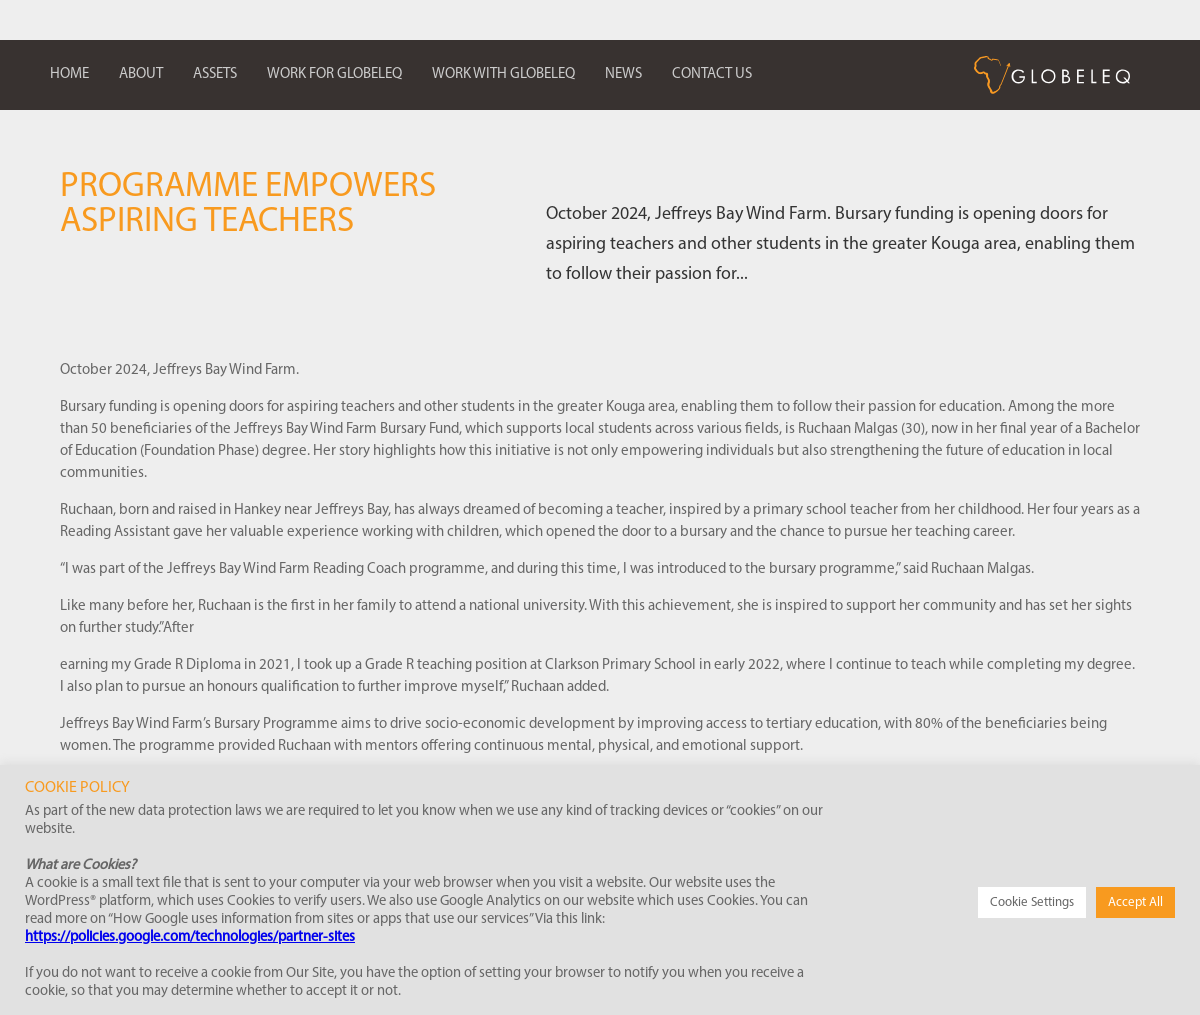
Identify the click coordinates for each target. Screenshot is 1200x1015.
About (141, 74)
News (623, 74)
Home (69, 74)
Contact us (712, 74)
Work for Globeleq (334, 74)
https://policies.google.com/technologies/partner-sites (190, 937)
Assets (215, 74)
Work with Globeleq (503, 74)
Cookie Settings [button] (1032, 902)
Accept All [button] (1135, 902)
